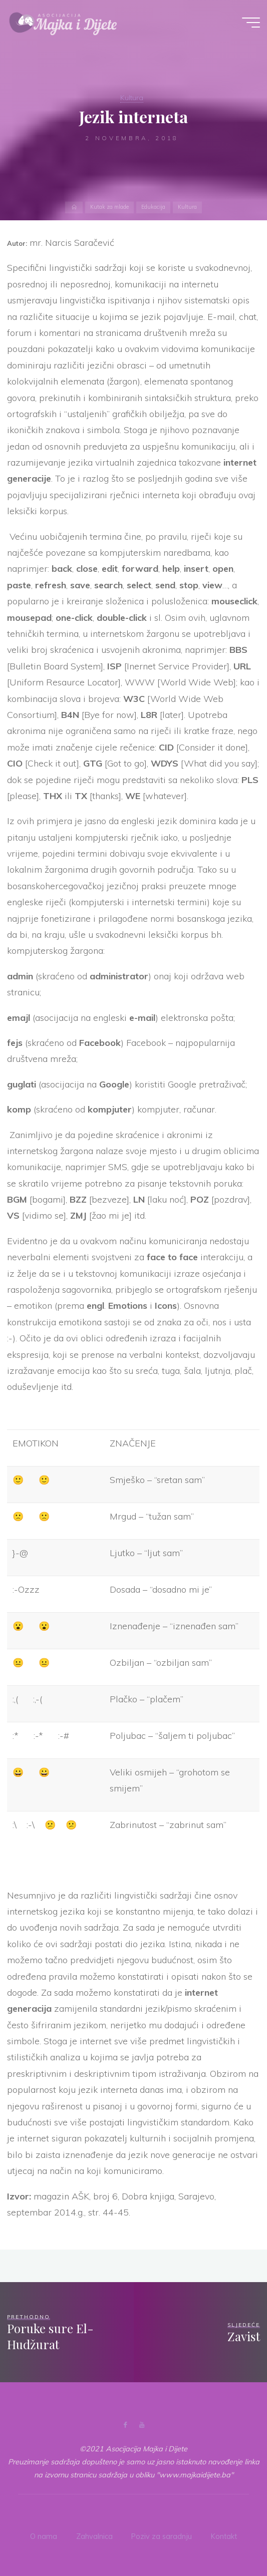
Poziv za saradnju (161, 2535)
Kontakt (224, 2535)
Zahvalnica (94, 2535)
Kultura (131, 97)
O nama (43, 2535)
